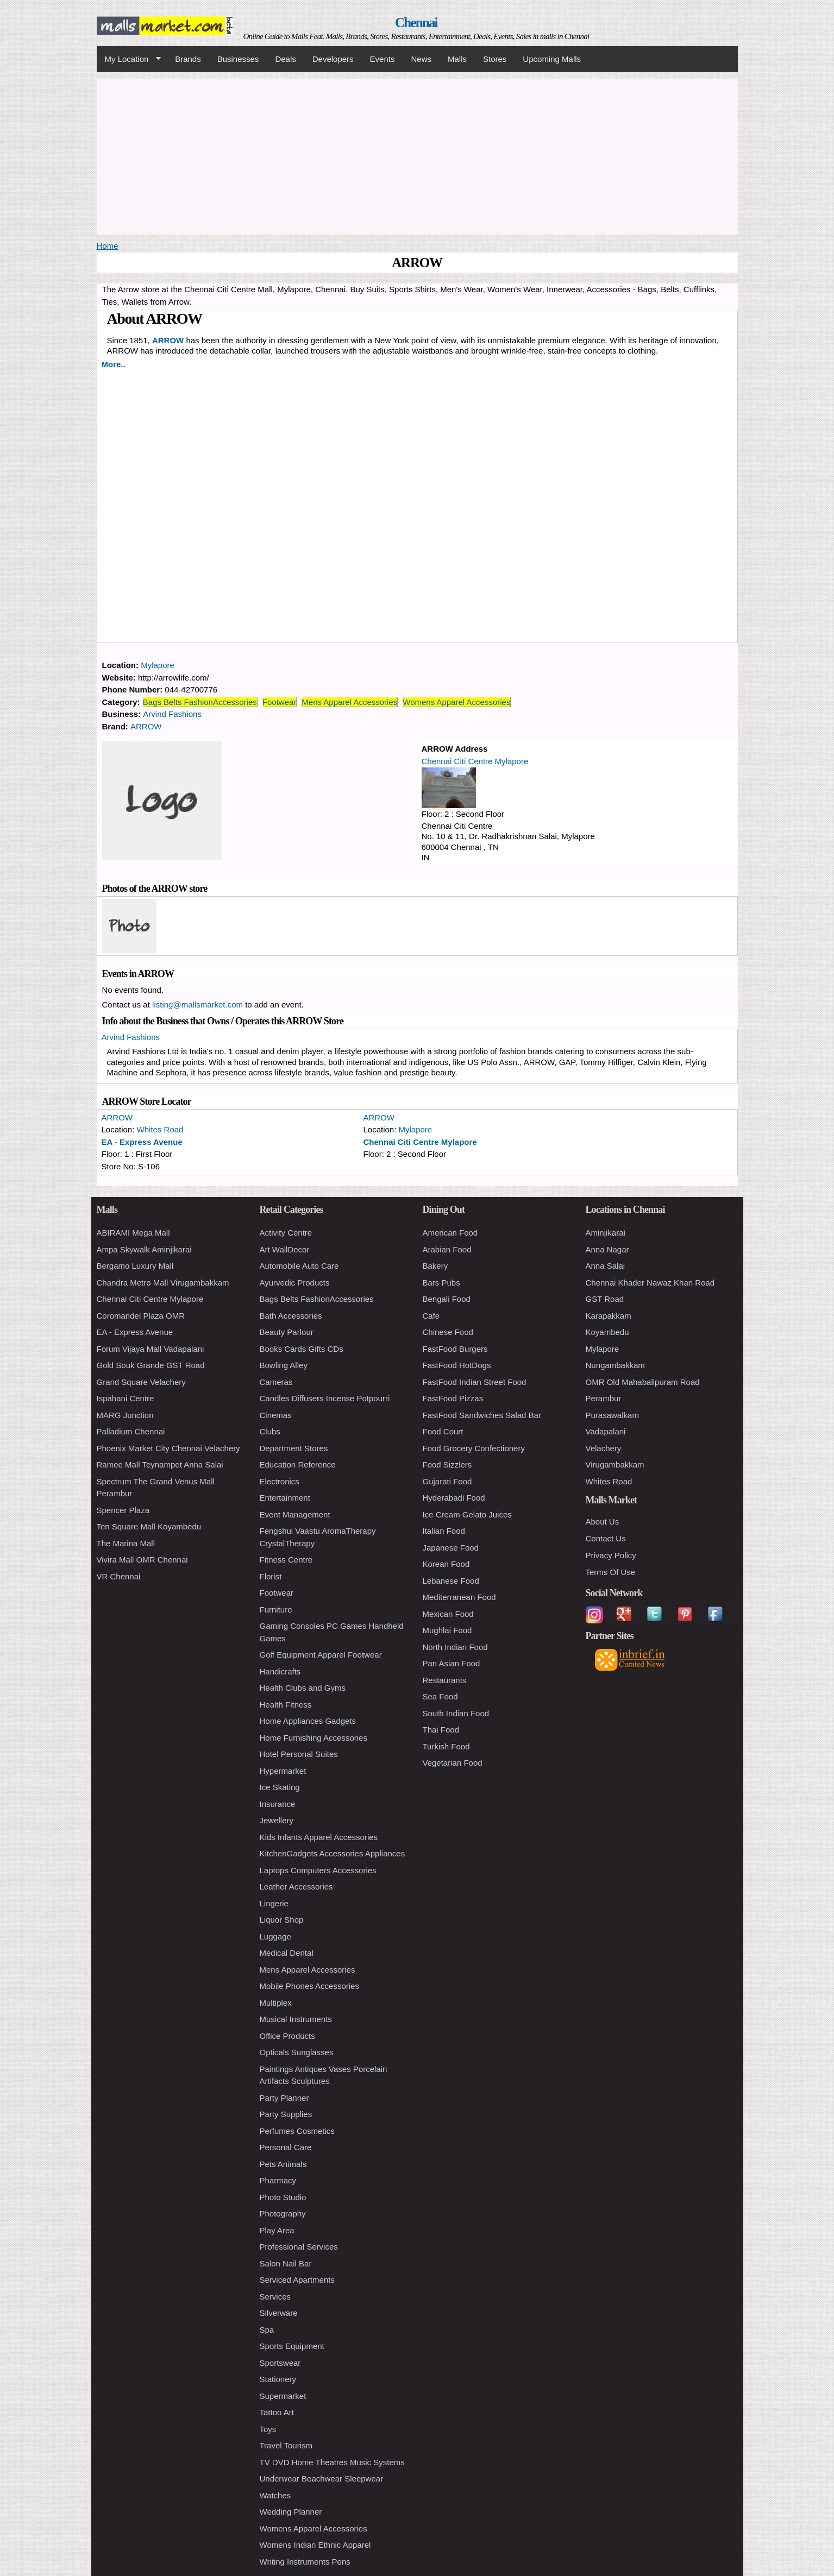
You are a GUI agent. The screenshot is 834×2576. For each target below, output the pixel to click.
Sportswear (280, 2362)
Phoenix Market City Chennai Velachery (168, 1448)
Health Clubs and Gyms (303, 1687)
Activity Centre (286, 1232)
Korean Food (446, 1564)
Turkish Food (446, 1746)
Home (107, 245)
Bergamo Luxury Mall (135, 1265)
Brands (188, 59)
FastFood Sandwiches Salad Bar (482, 1415)
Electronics (279, 1481)
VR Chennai (119, 1576)
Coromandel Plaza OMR (141, 1315)
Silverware (279, 2312)
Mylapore (157, 665)
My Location (129, 59)
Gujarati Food (447, 1481)
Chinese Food (448, 1332)
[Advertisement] (417, 155)
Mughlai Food (447, 1630)
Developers (333, 59)
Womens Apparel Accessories (456, 702)
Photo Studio (283, 2197)
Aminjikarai (605, 1232)
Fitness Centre (286, 1559)
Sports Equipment (292, 2346)
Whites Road (160, 1129)
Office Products (287, 2035)
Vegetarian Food (452, 1762)
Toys (268, 2429)
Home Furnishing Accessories (313, 1737)
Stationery (278, 2379)
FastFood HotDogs (457, 1365)
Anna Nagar (607, 1249)
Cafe (431, 1315)
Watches (275, 2495)
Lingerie (274, 1903)
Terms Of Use (611, 1572)
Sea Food (440, 1696)
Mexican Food (448, 1613)
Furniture (276, 1609)
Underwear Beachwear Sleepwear (322, 2478)
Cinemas (276, 1415)
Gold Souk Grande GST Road (151, 1365)
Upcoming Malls (552, 59)
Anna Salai (605, 1265)
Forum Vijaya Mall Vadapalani (150, 1348)
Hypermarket (283, 1770)
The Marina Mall (126, 1543)
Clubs (270, 1431)
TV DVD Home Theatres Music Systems (332, 2462)
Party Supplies (286, 2114)
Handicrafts (280, 1671)
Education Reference (298, 1464)
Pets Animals (283, 2164)
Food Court (443, 1431)
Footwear (279, 702)
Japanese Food (451, 1547)
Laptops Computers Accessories (318, 1870)
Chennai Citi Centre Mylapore (475, 761)
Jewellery (277, 1820)
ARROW (168, 340)
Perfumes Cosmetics (297, 2131)
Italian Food (444, 1530)
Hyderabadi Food (454, 1497)
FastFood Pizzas (453, 1398)
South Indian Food (456, 1713)
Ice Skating (280, 1787)
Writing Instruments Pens (305, 2561)
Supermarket (283, 2396)
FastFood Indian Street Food (474, 1382)
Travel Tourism (286, 2445)
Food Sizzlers (447, 1464)
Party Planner (284, 2097)
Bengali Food (447, 1298)
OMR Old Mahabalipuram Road (643, 1382)
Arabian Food (447, 1249)
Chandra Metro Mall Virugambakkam (163, 1282)
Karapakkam (608, 1315)
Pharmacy (278, 2180)
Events (382, 59)
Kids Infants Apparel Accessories (319, 1837)
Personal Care (286, 2147)
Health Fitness (286, 1704)
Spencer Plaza (123, 1510)
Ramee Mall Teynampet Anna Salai (160, 1464)
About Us (602, 1521)
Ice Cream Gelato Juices (467, 1514)
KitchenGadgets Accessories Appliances (332, 1853)
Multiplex (276, 2002)
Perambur (604, 1398)
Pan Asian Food (451, 1663)
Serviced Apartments (297, 2279)
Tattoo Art (277, 2412)
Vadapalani (606, 1431)
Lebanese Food (451, 1580)
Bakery (435, 1265)
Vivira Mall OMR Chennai (142, 1559)
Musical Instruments (296, 2019)
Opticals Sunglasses (297, 2052)
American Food (450, 1232)
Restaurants (445, 1680)
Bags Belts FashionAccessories (200, 702)
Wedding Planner (291, 2511)
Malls (457, 59)
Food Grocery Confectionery (474, 1448)
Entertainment (285, 1497)
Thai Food (441, 1729)
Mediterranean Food (459, 1597)
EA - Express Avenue (142, 1142)
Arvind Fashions (172, 714)
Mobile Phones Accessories (309, 1986)
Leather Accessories (296, 1886)
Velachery (604, 1448)
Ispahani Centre (125, 1398)
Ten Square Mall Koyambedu (149, 1526)
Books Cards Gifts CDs (301, 1348)
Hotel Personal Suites (299, 1754)
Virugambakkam (615, 1464)
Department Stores (294, 1448)
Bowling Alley (284, 1365)
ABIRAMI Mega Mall (133, 1232)
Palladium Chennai (131, 1431)
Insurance (278, 1804)
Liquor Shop (282, 1919)
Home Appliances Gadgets (308, 1720)
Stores (494, 59)
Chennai (416, 22)
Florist (271, 1576)
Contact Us (606, 1538)
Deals (285, 59)
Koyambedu (607, 1332)
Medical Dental (286, 1952)
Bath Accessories (291, 1315)
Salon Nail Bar (286, 2263)
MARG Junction (125, 1415)
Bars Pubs (441, 1282)
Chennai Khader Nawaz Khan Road (650, 1282)
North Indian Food (455, 1647)
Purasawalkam (612, 1415)
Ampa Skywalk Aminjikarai (144, 1249)
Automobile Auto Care (299, 1265)
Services (275, 2296)
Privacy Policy (611, 1555)
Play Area (277, 2230)
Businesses (238, 59)
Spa (267, 2329)
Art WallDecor (285, 1249)
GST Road (605, 1298)
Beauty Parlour (286, 1332)
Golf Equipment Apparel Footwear (321, 1654)
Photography (283, 2213)
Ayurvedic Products (295, 1282)
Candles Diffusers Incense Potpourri (325, 1398)
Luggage (275, 1936)
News (421, 59)
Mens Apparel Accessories (349, 702)
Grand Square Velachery (141, 1382)
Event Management (295, 1514)
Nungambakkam (615, 1365)
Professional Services (299, 2246)
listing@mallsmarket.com (197, 1004)
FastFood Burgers (455, 1348)
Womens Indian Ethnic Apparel (315, 2544)
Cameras (276, 1382)
